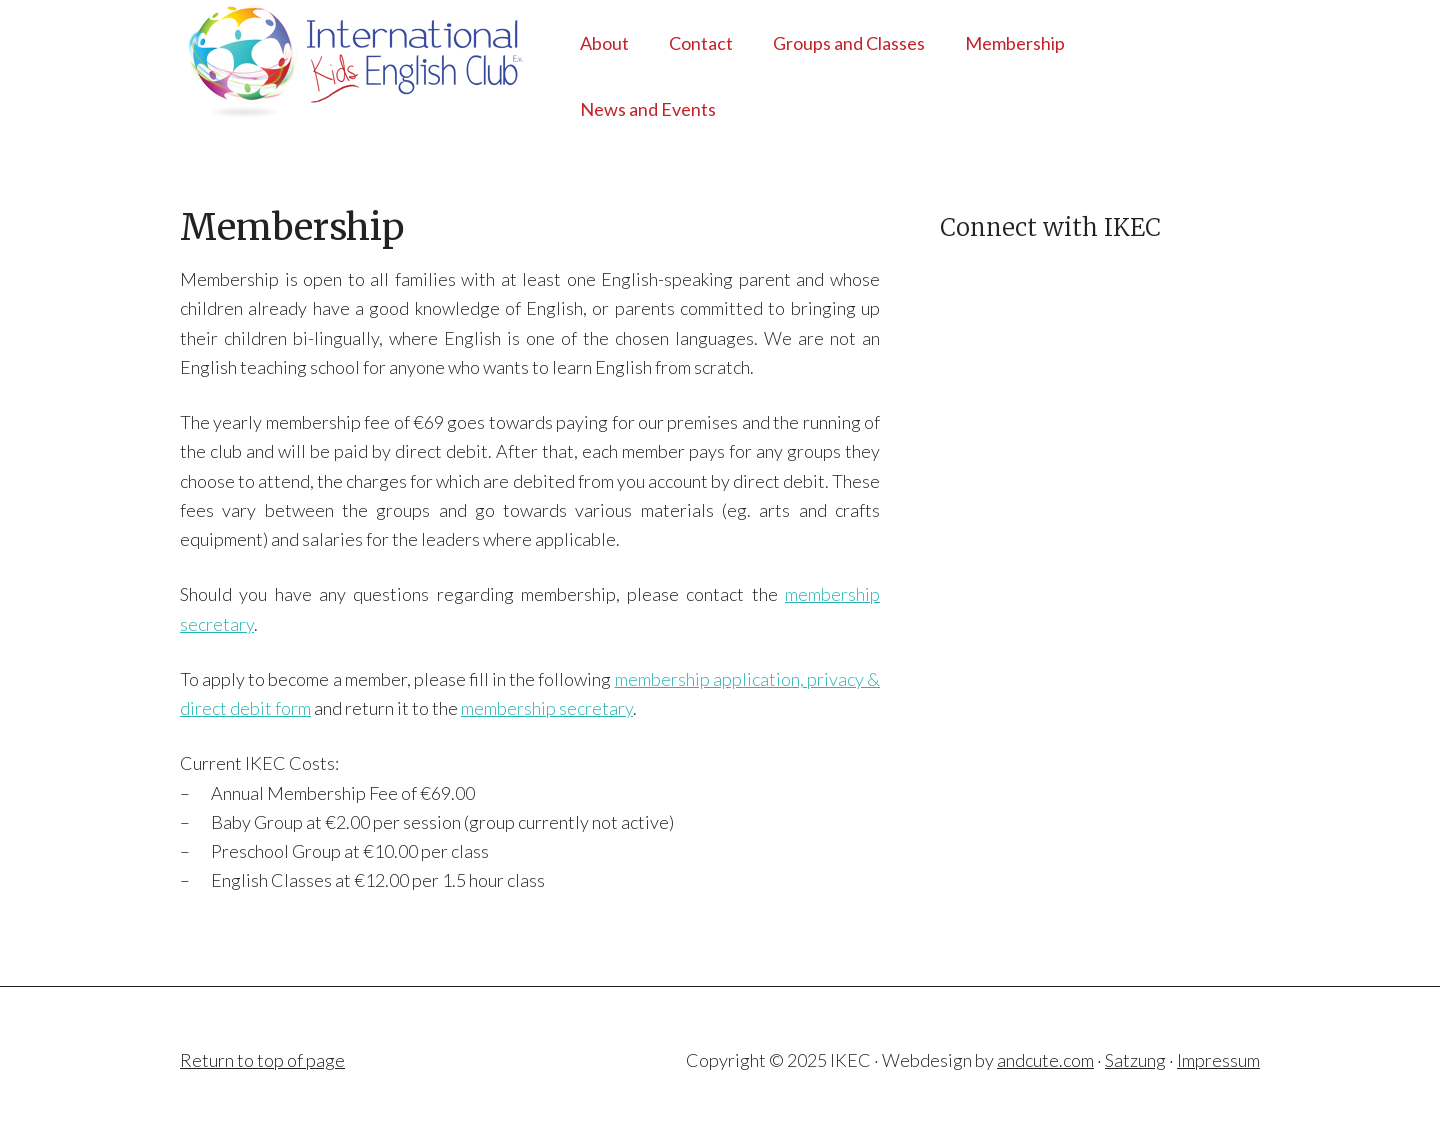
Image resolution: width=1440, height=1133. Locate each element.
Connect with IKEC (1050, 227)
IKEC (340, 60)
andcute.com (1045, 1060)
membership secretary (547, 708)
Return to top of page (262, 1060)
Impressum (1218, 1060)
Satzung (1135, 1060)
